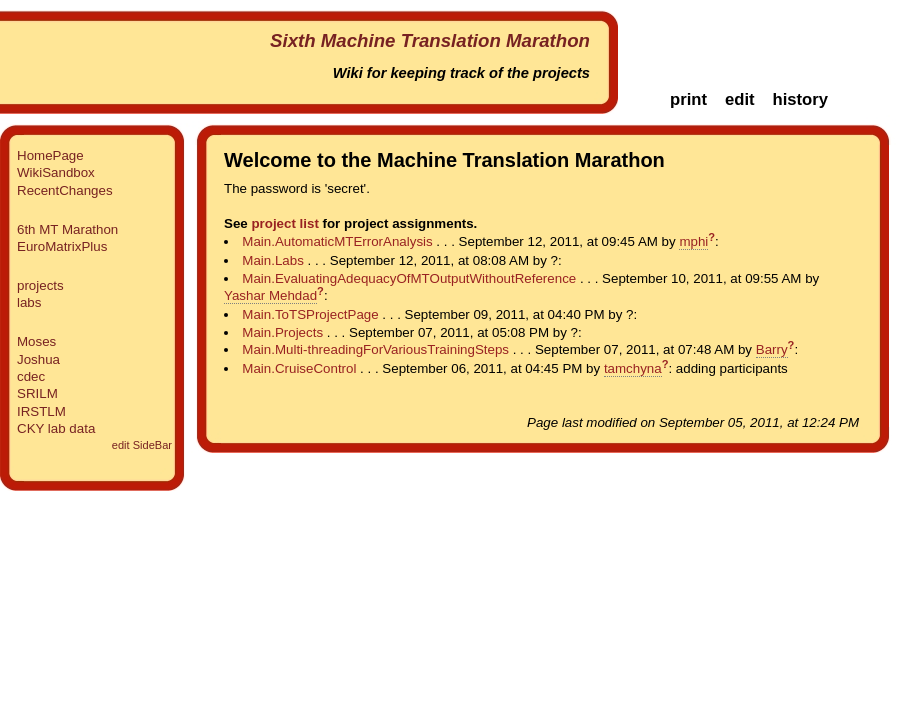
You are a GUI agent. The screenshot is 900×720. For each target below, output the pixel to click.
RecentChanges (65, 190)
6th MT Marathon (67, 229)
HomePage (50, 155)
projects (40, 285)
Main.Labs (273, 260)
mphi (693, 241)
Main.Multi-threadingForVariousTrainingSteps (375, 349)
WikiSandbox (56, 172)
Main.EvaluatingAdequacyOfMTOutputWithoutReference (409, 278)
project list (284, 223)
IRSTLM (41, 411)
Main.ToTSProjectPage (310, 314)
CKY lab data (56, 428)
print (688, 99)
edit (740, 99)
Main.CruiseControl (299, 368)
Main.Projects (282, 332)
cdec (31, 376)
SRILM (37, 393)
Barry (772, 349)
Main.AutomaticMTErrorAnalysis (337, 241)
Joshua (38, 359)
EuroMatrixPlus (62, 246)
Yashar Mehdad (270, 295)
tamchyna (633, 368)
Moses (36, 341)
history (800, 99)
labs (29, 302)
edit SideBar (142, 445)
